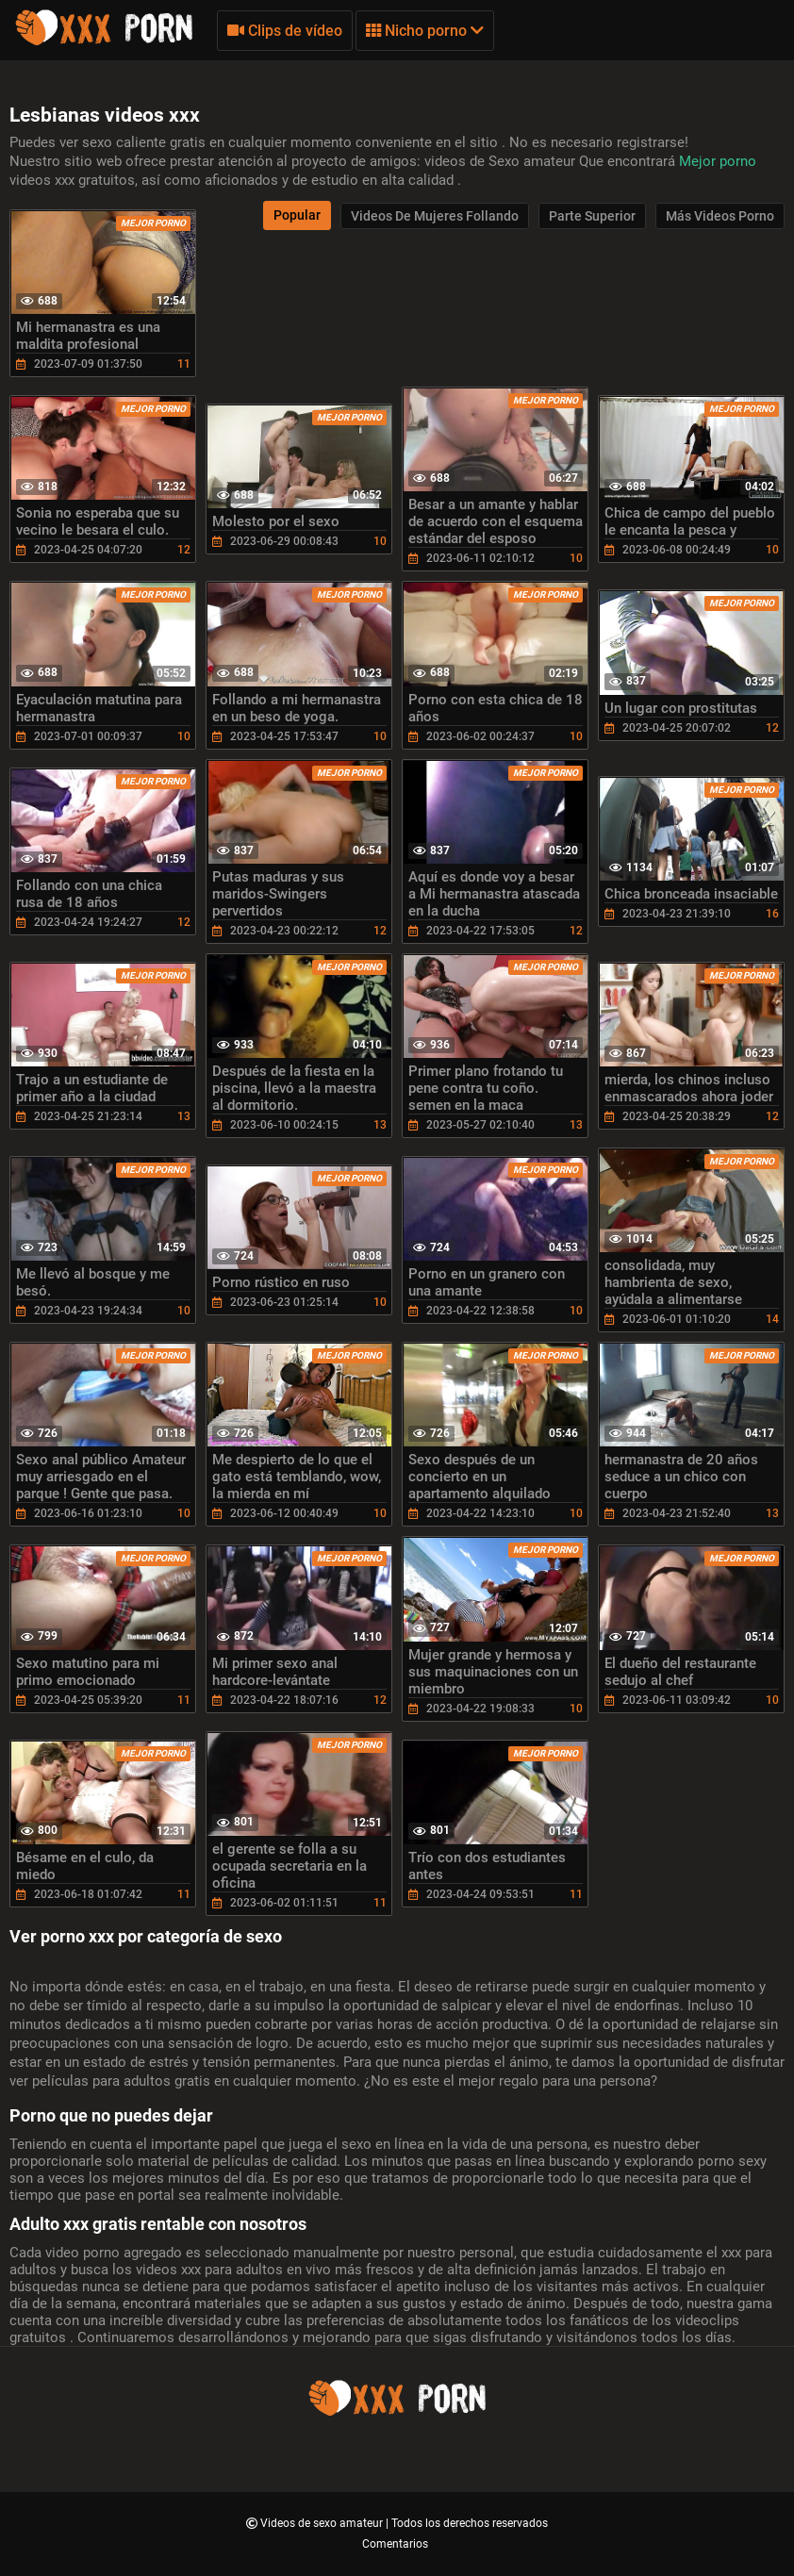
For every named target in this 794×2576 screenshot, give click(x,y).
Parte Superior (592, 215)
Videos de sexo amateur (323, 2523)
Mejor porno (717, 161)
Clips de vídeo (284, 31)
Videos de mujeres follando (435, 215)
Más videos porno (720, 215)
